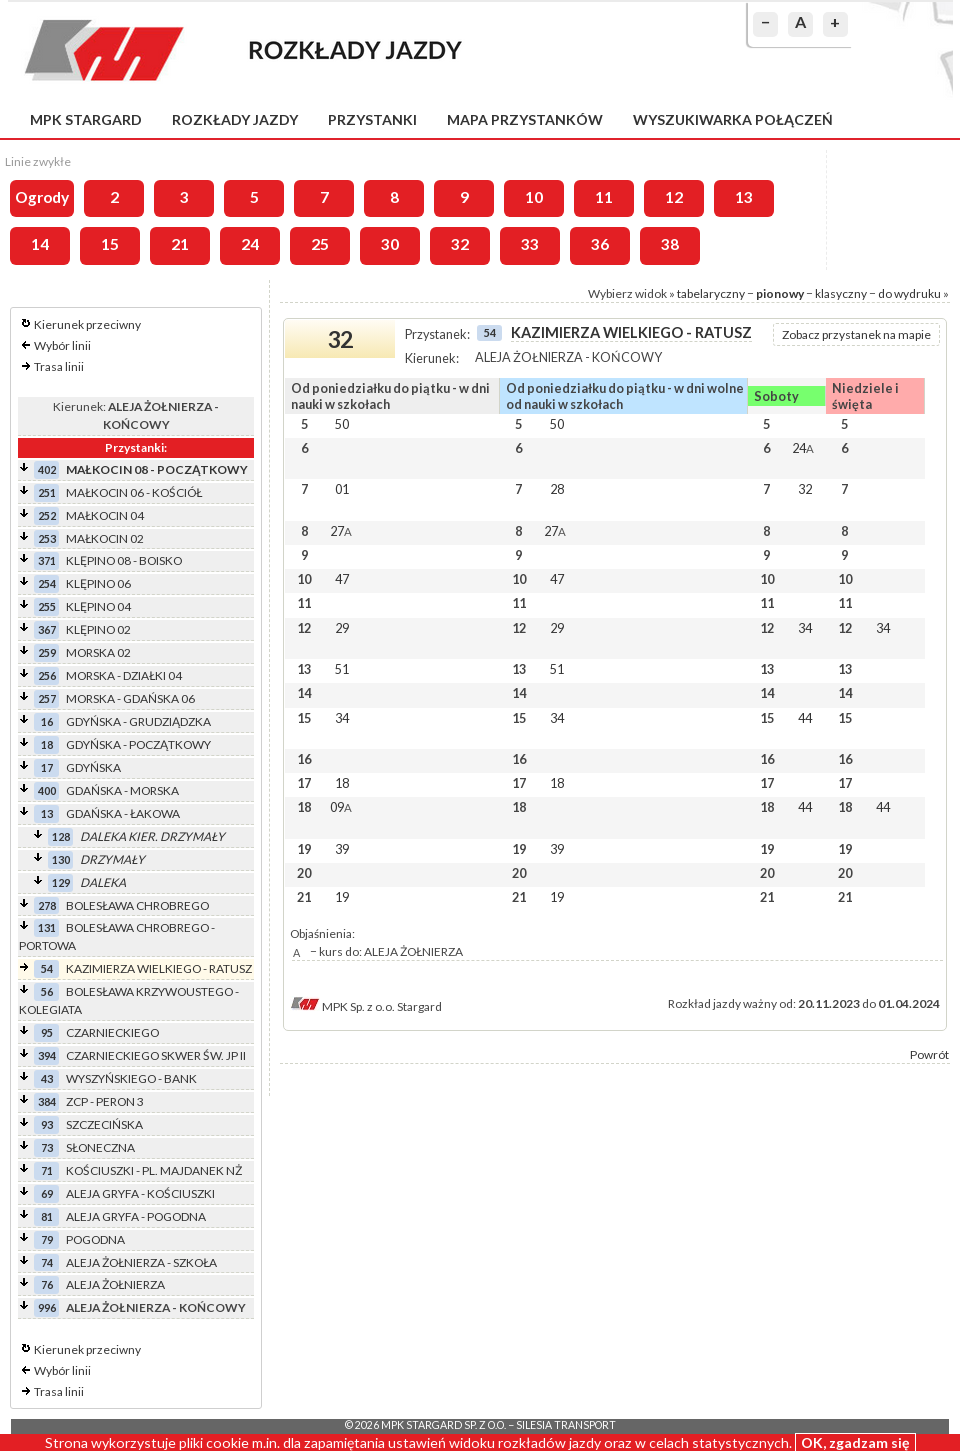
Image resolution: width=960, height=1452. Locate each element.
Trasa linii (59, 366)
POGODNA (95, 1239)
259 (47, 652)
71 (47, 1170)
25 (320, 244)
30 (390, 244)
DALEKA (103, 882)
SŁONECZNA (100, 1147)
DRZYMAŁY (112, 859)
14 (40, 244)
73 (47, 1147)
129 (61, 882)
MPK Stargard (86, 119)
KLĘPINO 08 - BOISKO (124, 560)
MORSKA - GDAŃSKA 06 (130, 698)
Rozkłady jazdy (235, 119)
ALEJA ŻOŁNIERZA (115, 1284)
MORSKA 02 (98, 652)
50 (342, 424)
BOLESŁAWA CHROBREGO (137, 905)
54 (47, 968)
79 (47, 1239)
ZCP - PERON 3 (105, 1101)
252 (47, 515)
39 (342, 849)
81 (47, 1216)
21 (180, 244)
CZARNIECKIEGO (112, 1032)
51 (342, 669)
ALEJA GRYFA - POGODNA (136, 1216)
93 (47, 1124)
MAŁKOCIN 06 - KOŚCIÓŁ (134, 492)
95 (47, 1032)
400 (47, 790)
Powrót (929, 1054)
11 (604, 197)
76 (47, 1284)
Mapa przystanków (525, 119)
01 (342, 489)
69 (47, 1193)
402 (47, 469)
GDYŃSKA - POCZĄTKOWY (138, 744)
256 (47, 675)
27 (341, 531)
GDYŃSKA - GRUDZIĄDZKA (138, 721)
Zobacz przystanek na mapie (856, 334)
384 (47, 1101)
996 (47, 1307)
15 (110, 244)
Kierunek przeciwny (87, 324)
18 (47, 744)
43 (47, 1078)
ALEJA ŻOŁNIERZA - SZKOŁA (141, 1262)
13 (744, 197)
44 (805, 718)
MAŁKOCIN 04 (105, 515)
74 (47, 1262)
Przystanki (372, 119)
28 (557, 489)
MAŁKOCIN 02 (105, 538)
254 (47, 583)
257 (47, 698)
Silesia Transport (566, 1425)
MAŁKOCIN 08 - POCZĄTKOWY (157, 469)
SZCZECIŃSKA (104, 1124)
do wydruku (909, 293)
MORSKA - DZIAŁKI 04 (124, 675)
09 (341, 807)
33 (530, 244)
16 (47, 721)
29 (342, 628)
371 (47, 560)
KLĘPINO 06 (98, 583)
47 (342, 579)
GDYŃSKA (93, 767)
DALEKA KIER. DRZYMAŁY (152, 836)
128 (61, 836)
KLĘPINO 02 (98, 629)
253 (47, 538)
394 (47, 1055)
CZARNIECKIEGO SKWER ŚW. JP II (156, 1055)
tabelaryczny (711, 293)
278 (47, 905)
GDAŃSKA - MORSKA (122, 790)
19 (342, 897)
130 (61, 859)
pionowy (780, 293)
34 (805, 628)
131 (47, 927)
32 (460, 244)
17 (47, 767)
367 (47, 629)
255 (47, 606)
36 (600, 244)
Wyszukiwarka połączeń (733, 119)
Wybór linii (62, 345)
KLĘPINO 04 (98, 606)
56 (47, 991)
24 (250, 244)
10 (534, 197)
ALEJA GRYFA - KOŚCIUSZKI (140, 1193)
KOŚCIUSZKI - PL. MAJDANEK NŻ (154, 1170)
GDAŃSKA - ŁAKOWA (123, 813)
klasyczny (841, 293)
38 (670, 244)
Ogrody (42, 197)
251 (47, 492)
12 (674, 197)
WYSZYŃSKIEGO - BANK (131, 1078)
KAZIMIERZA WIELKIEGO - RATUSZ (159, 968)
